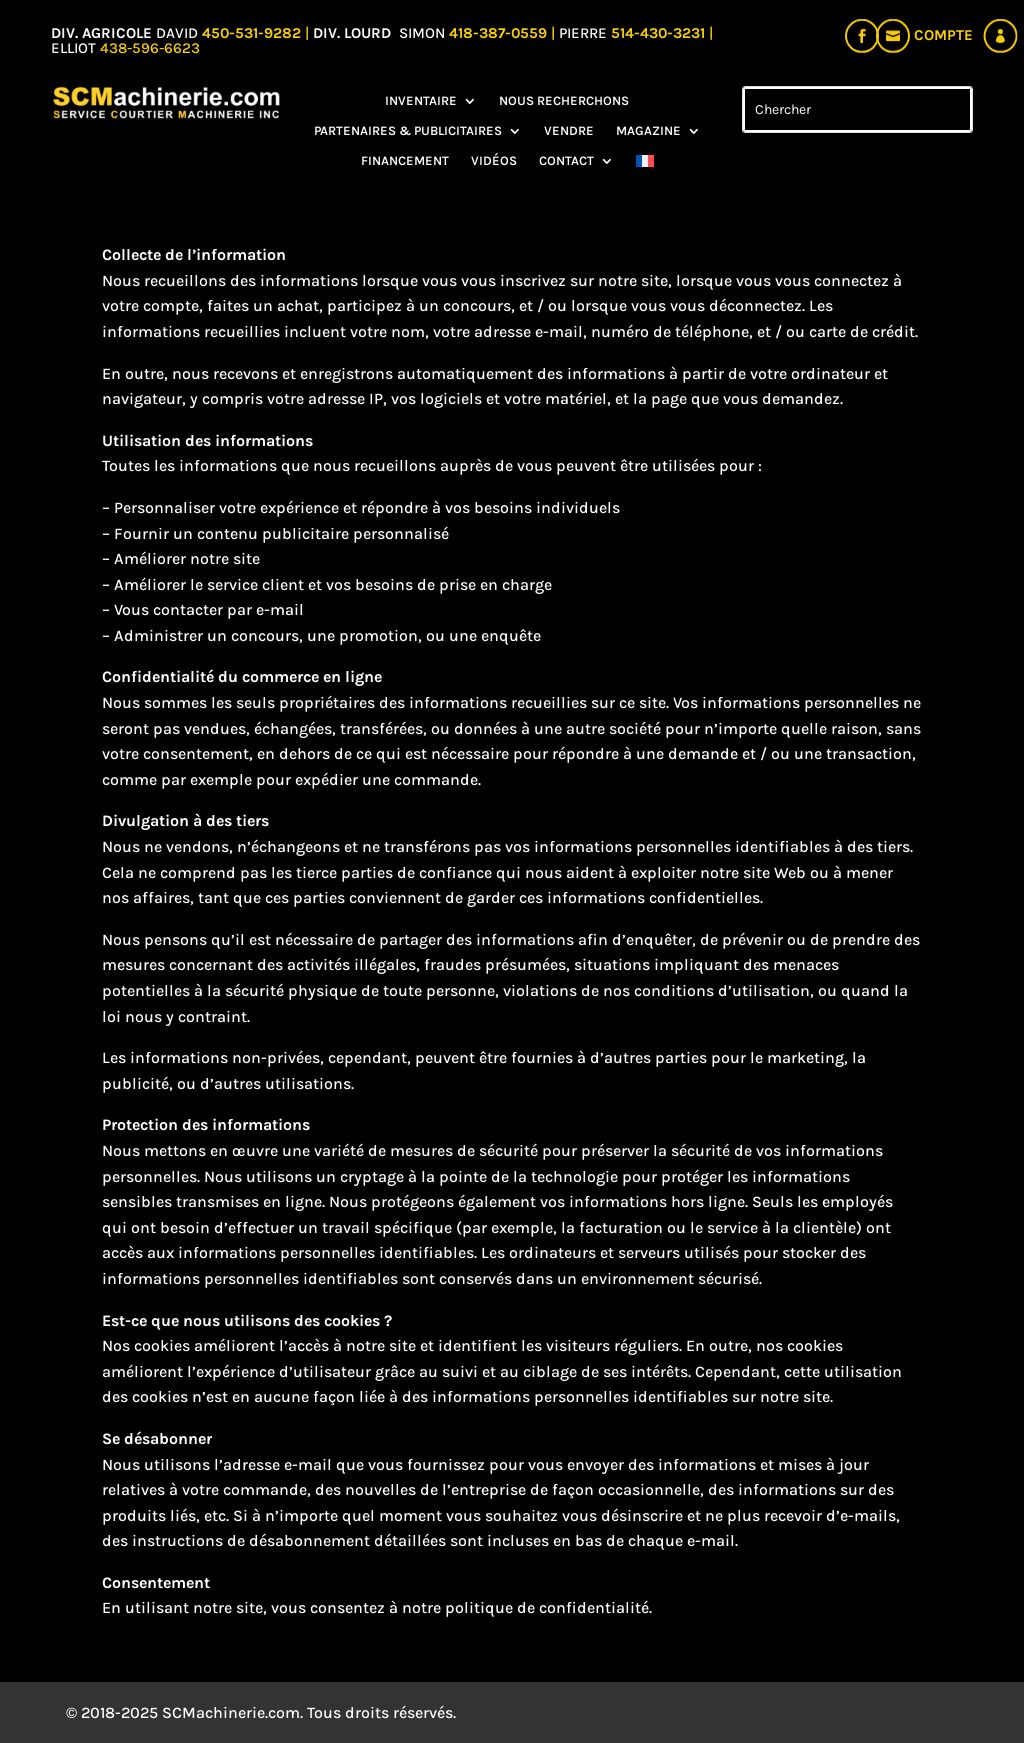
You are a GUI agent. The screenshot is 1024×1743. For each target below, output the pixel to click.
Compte (943, 35)
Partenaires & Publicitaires (408, 131)
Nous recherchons (564, 101)
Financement (405, 161)
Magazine (648, 131)
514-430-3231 (660, 33)
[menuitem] (645, 165)
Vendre (569, 131)
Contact (566, 161)
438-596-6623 (150, 48)
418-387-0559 (500, 33)
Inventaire (421, 101)
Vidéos (494, 161)
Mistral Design (603, 1712)
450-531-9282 (251, 33)
